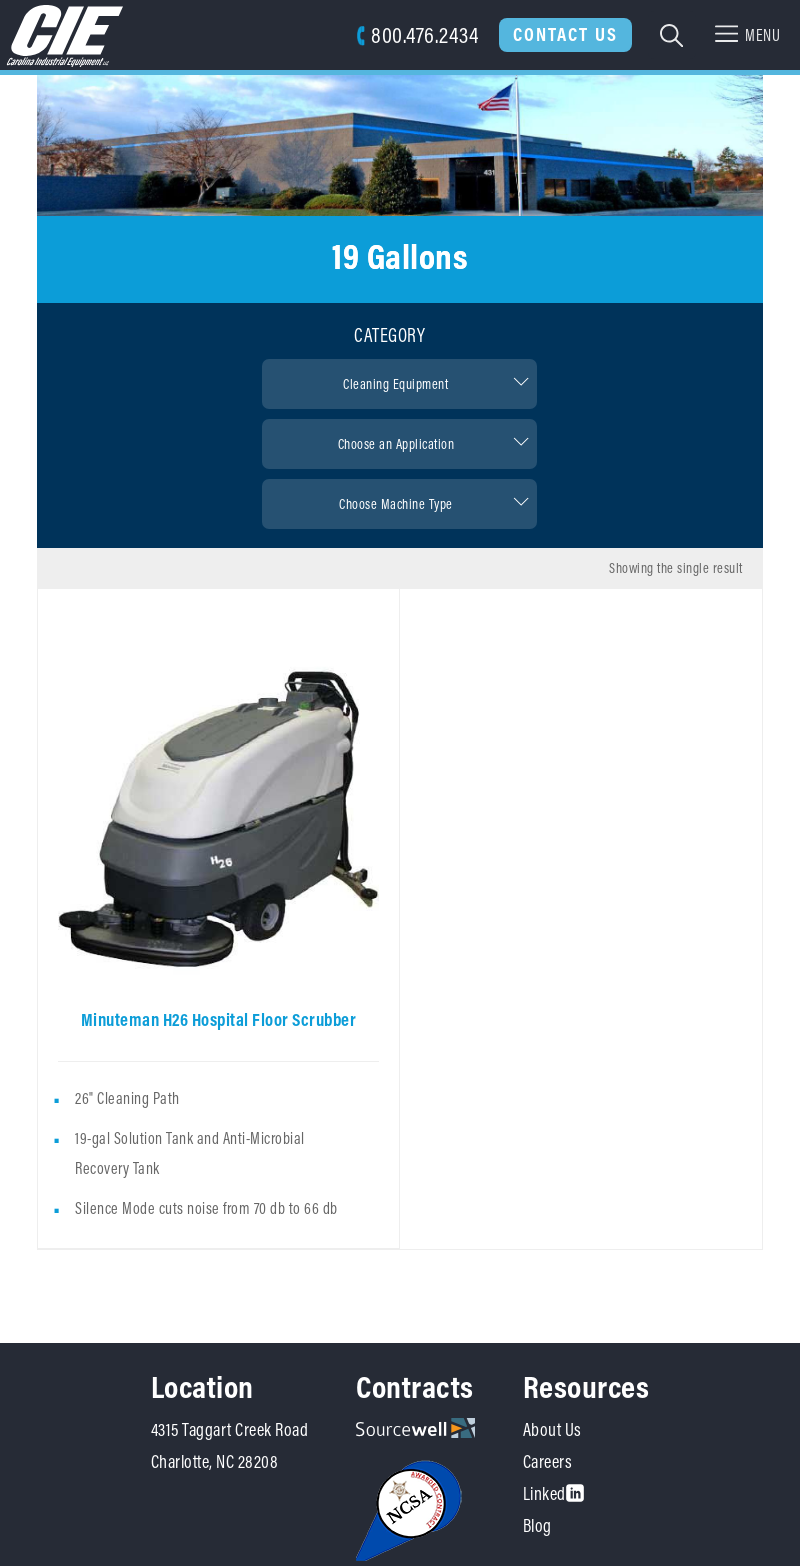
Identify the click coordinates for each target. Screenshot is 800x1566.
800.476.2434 (417, 34)
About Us (552, 1429)
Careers (548, 1461)
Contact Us (565, 34)
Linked (553, 1493)
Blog (537, 1525)
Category (389, 335)
